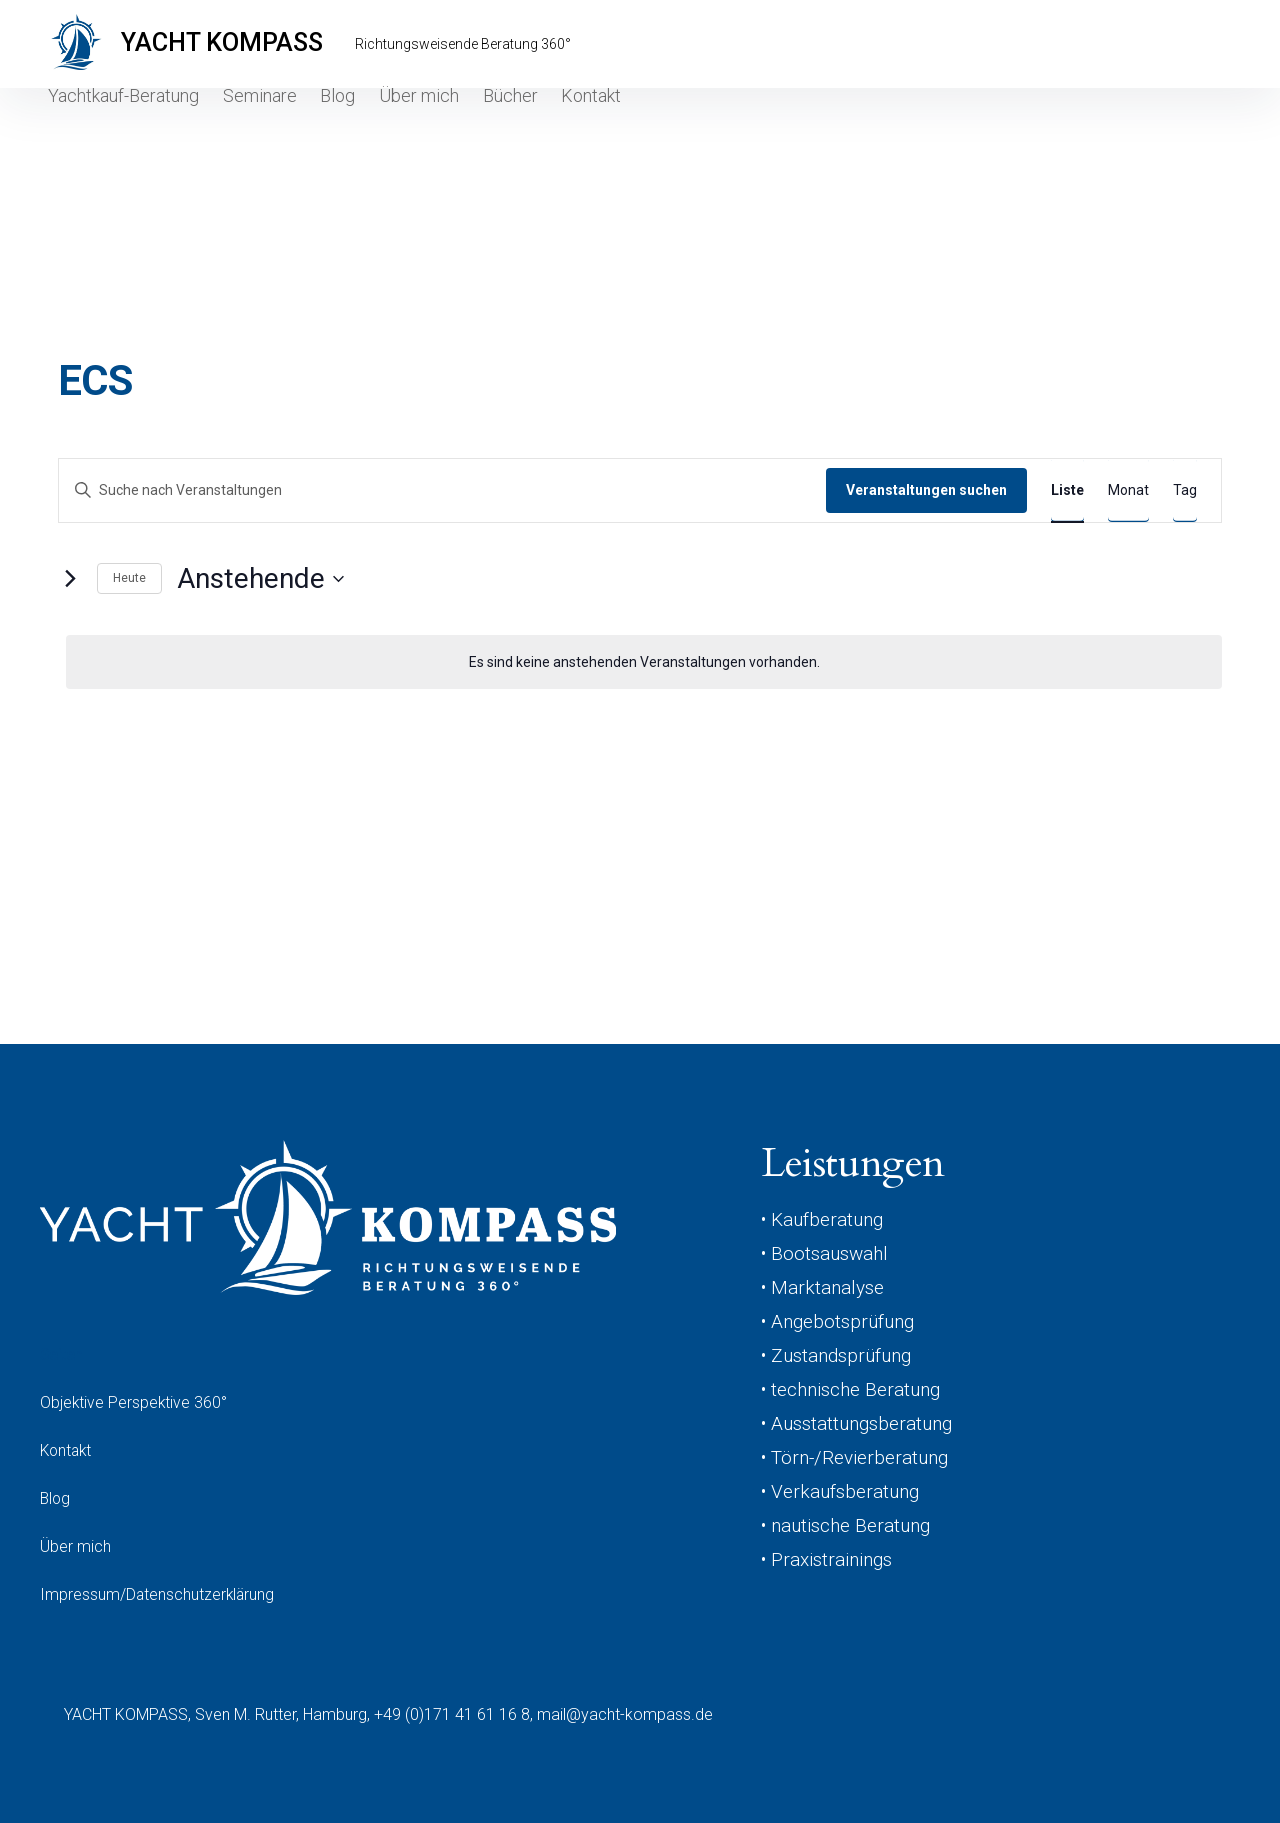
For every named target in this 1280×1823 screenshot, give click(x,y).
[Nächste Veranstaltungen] (70, 579)
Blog (335, 116)
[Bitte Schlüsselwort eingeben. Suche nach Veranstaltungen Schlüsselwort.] (442, 490)
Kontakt (607, 116)
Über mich (423, 116)
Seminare (250, 116)
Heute (129, 578)
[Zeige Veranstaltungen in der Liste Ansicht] (1067, 490)
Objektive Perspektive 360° (134, 1402)
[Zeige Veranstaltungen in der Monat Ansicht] (1128, 490)
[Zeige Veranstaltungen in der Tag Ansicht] (1185, 490)
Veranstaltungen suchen (926, 490)
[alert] (644, 662)
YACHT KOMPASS (235, 44)
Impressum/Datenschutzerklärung (158, 1594)
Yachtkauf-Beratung (113, 116)
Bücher (519, 116)
